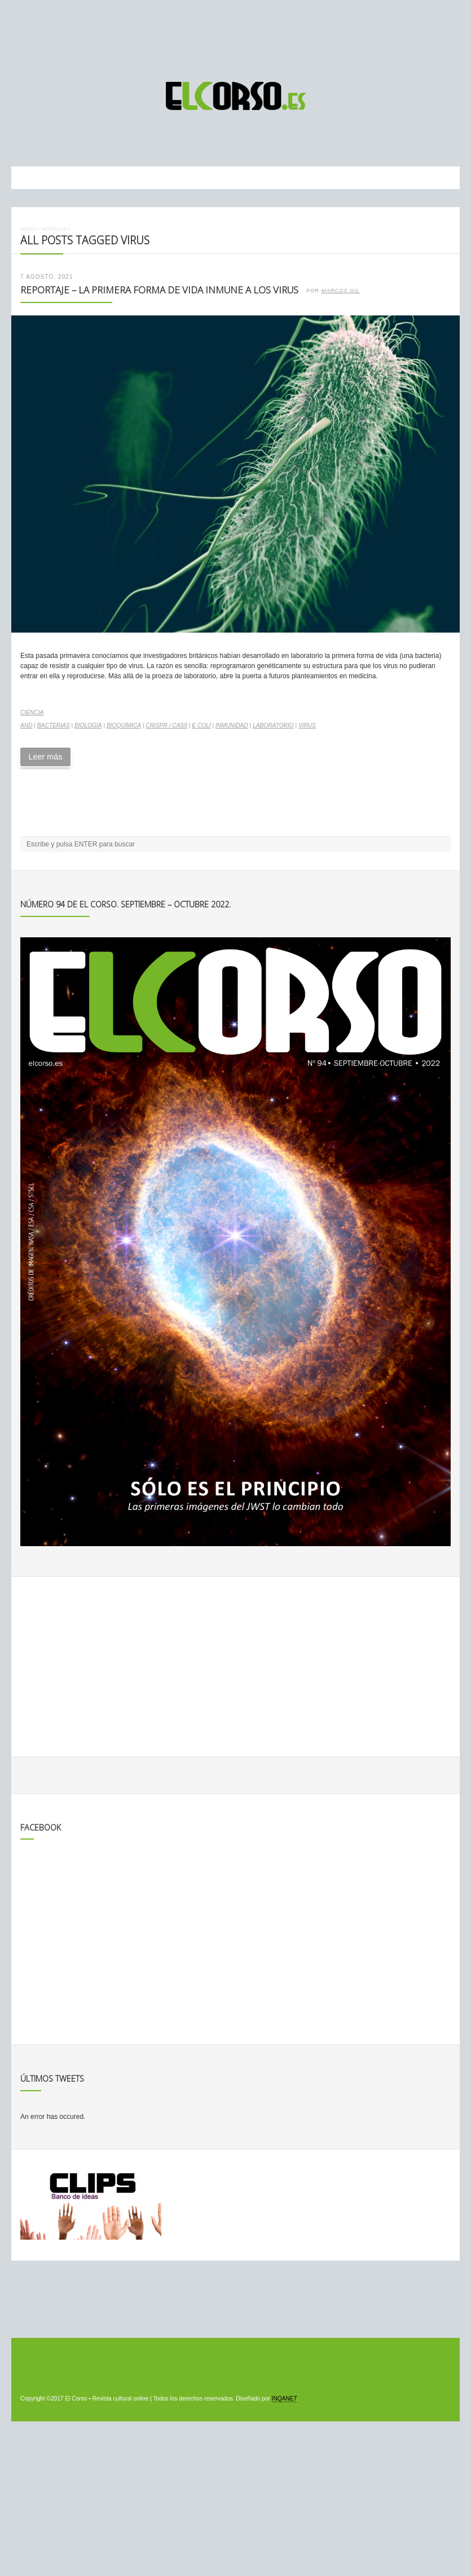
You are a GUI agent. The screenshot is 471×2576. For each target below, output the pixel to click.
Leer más (45, 756)
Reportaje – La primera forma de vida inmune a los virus (159, 289)
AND (26, 725)
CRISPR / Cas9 (166, 725)
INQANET (284, 2398)
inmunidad (231, 725)
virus (307, 725)
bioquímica (124, 725)
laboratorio (273, 725)
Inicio (28, 229)
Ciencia (31, 712)
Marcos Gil (341, 290)
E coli (201, 725)
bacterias (53, 725)
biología (88, 725)
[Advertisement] (235, 35)
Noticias (54, 229)
